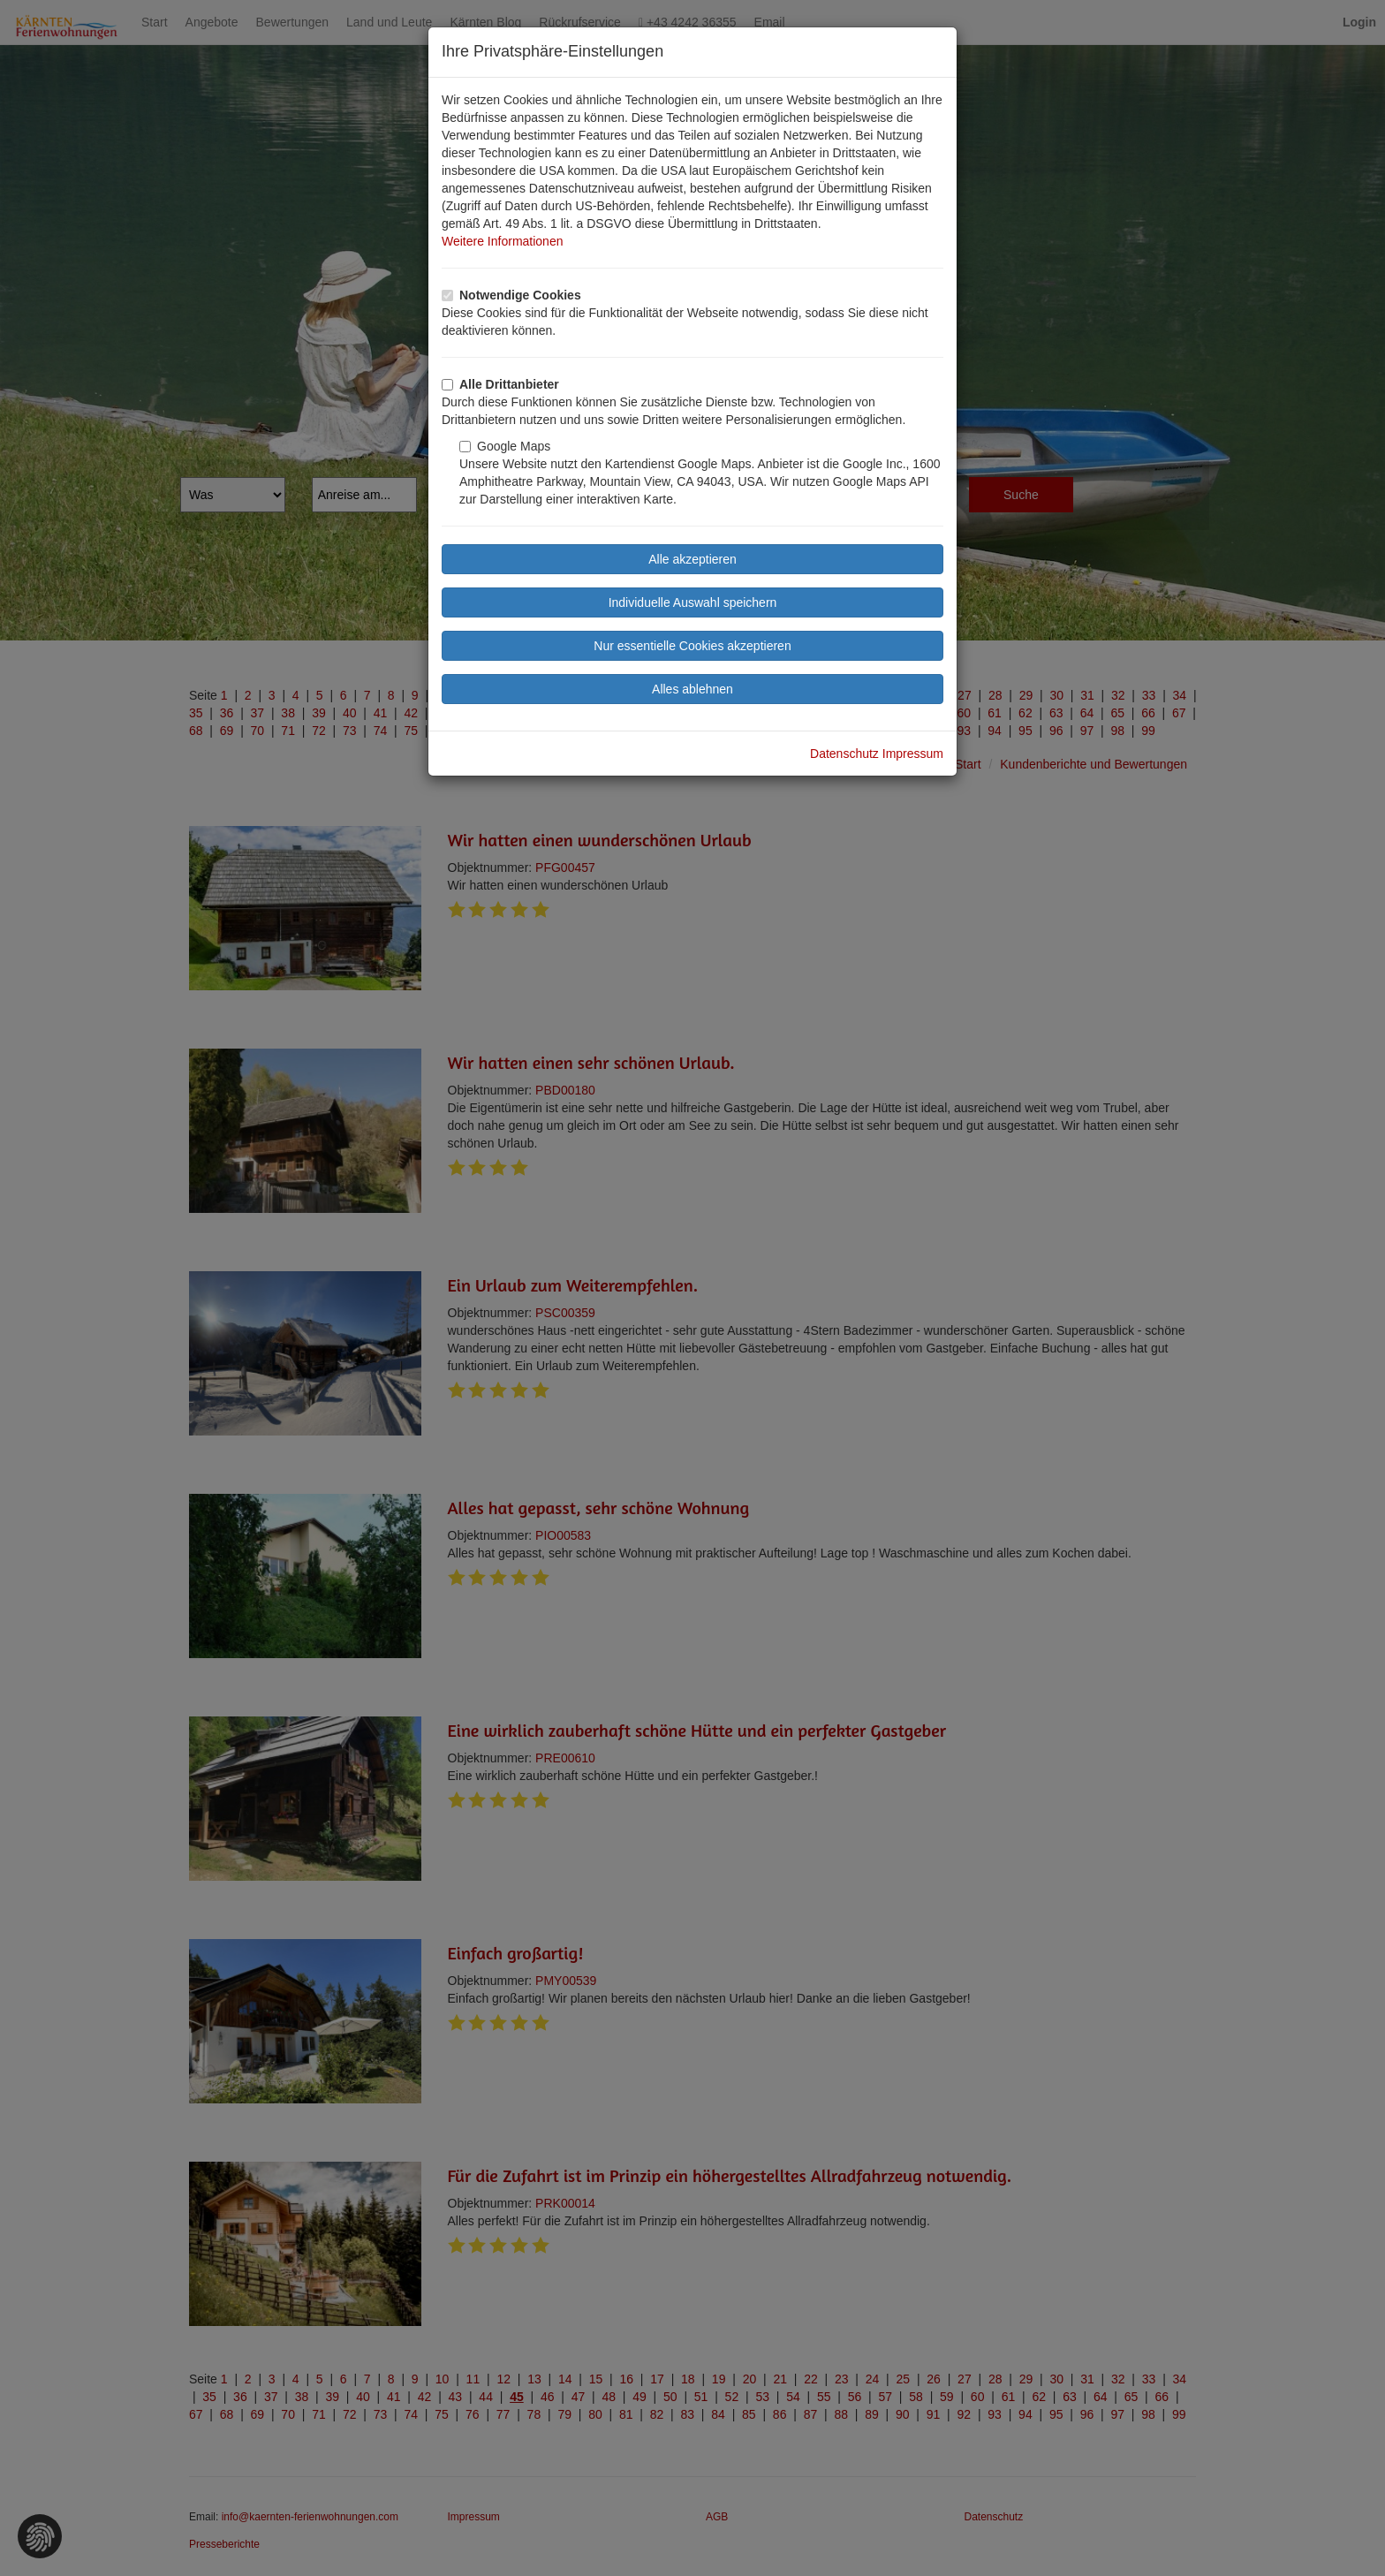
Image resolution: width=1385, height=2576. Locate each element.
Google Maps (504, 446)
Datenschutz (844, 753)
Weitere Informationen (502, 241)
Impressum (912, 753)
